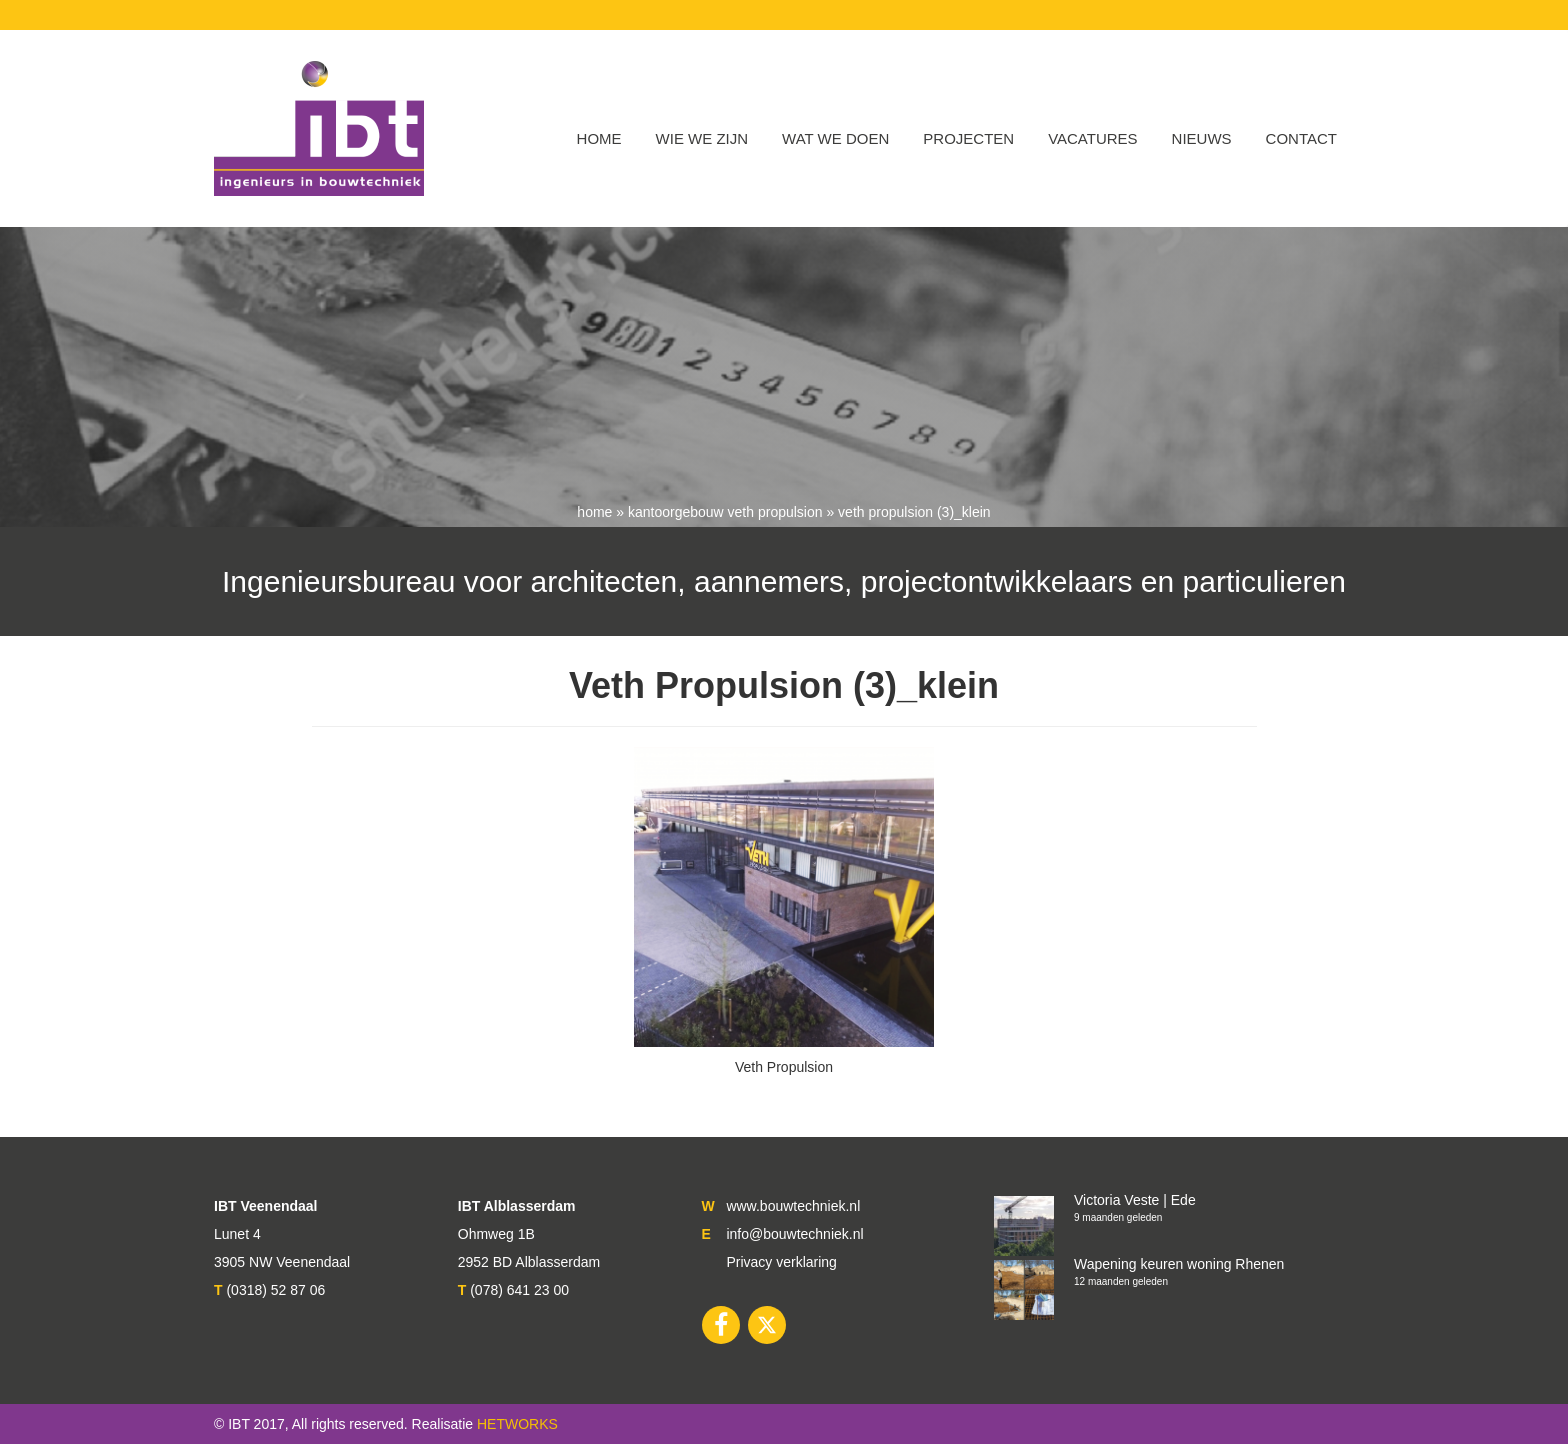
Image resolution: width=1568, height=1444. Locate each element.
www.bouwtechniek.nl (793, 1206)
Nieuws (1202, 138)
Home (599, 138)
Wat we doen (835, 138)
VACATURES (1092, 138)
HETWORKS (517, 1424)
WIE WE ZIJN (702, 138)
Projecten (968, 138)
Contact (1301, 138)
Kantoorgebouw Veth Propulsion (725, 512)
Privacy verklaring (781, 1262)
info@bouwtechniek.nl (794, 1234)
